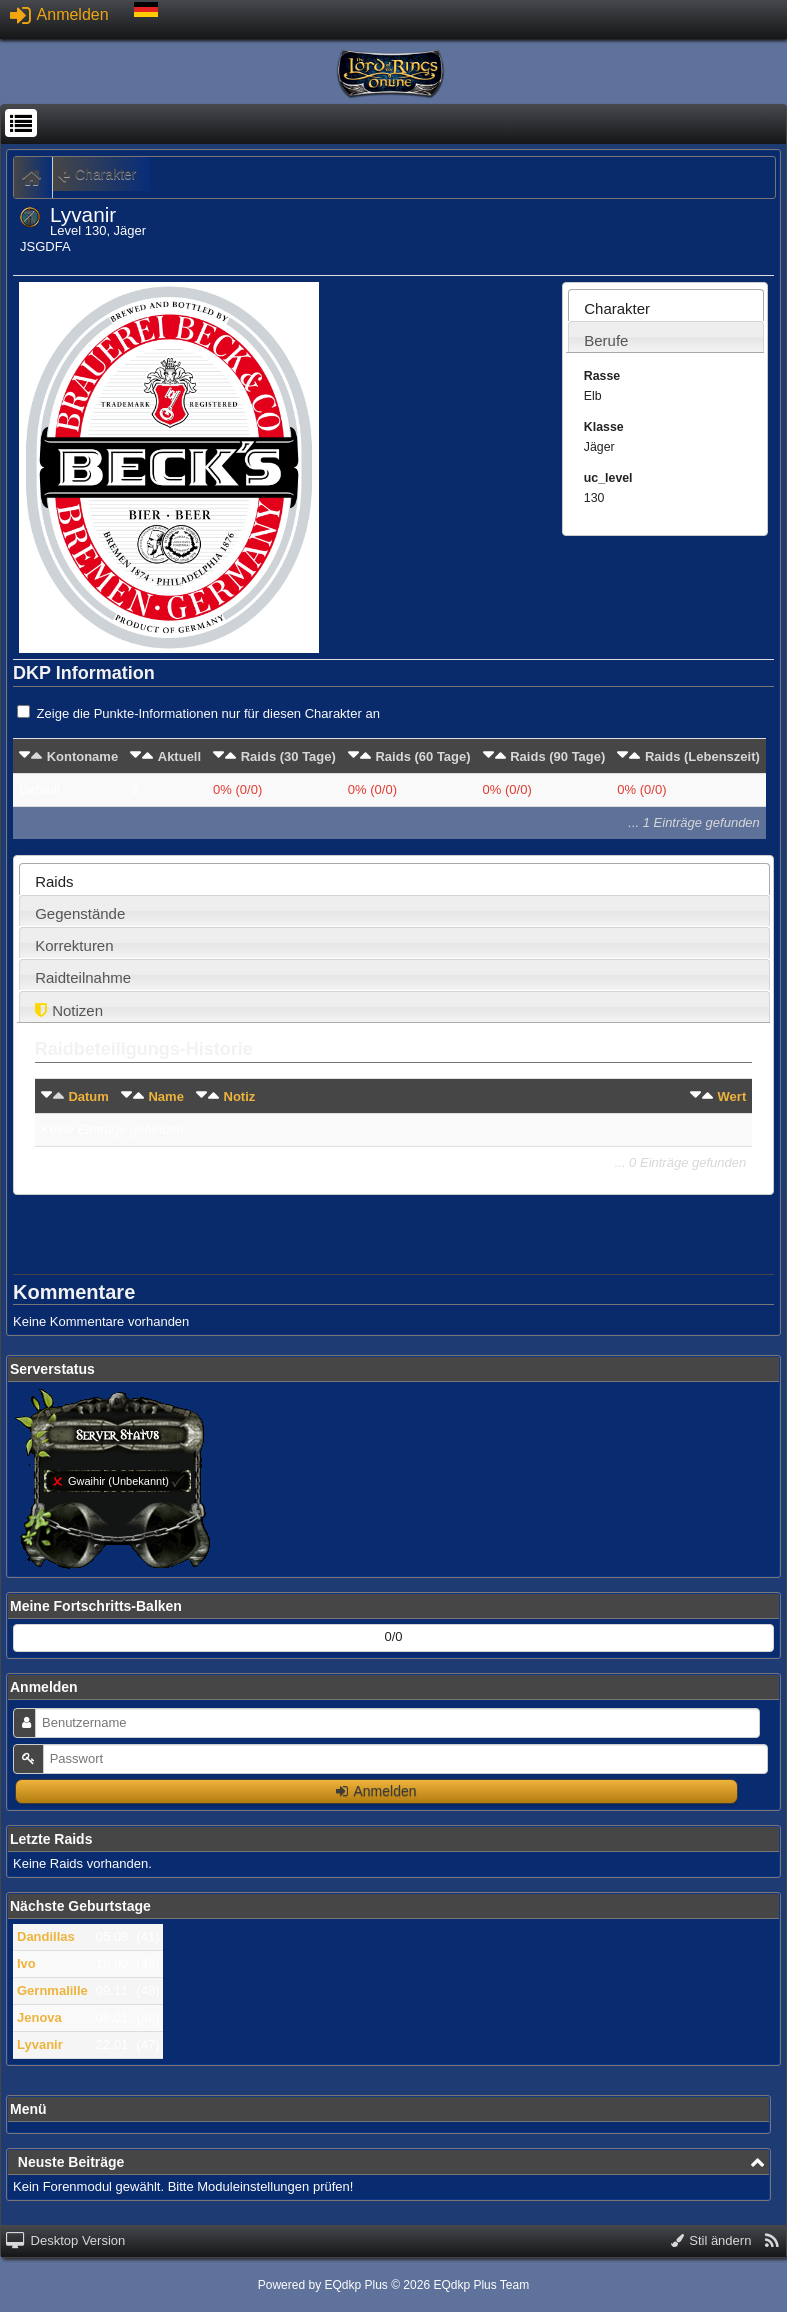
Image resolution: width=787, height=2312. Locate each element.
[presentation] (666, 310)
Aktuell (179, 756)
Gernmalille (52, 1990)
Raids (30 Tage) (288, 756)
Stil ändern (711, 2240)
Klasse (604, 427)
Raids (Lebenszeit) (702, 756)
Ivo (26, 1963)
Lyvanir (40, 2044)
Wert (732, 1096)
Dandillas (46, 1936)
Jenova (39, 2017)
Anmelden (59, 14)
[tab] (666, 305)
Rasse (602, 376)
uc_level (608, 478)
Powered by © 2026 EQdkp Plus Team (393, 2285)
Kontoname (83, 756)
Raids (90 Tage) (557, 756)
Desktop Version (65, 2240)
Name (165, 1096)
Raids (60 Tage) (422, 756)
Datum (88, 1096)
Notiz (240, 1096)
